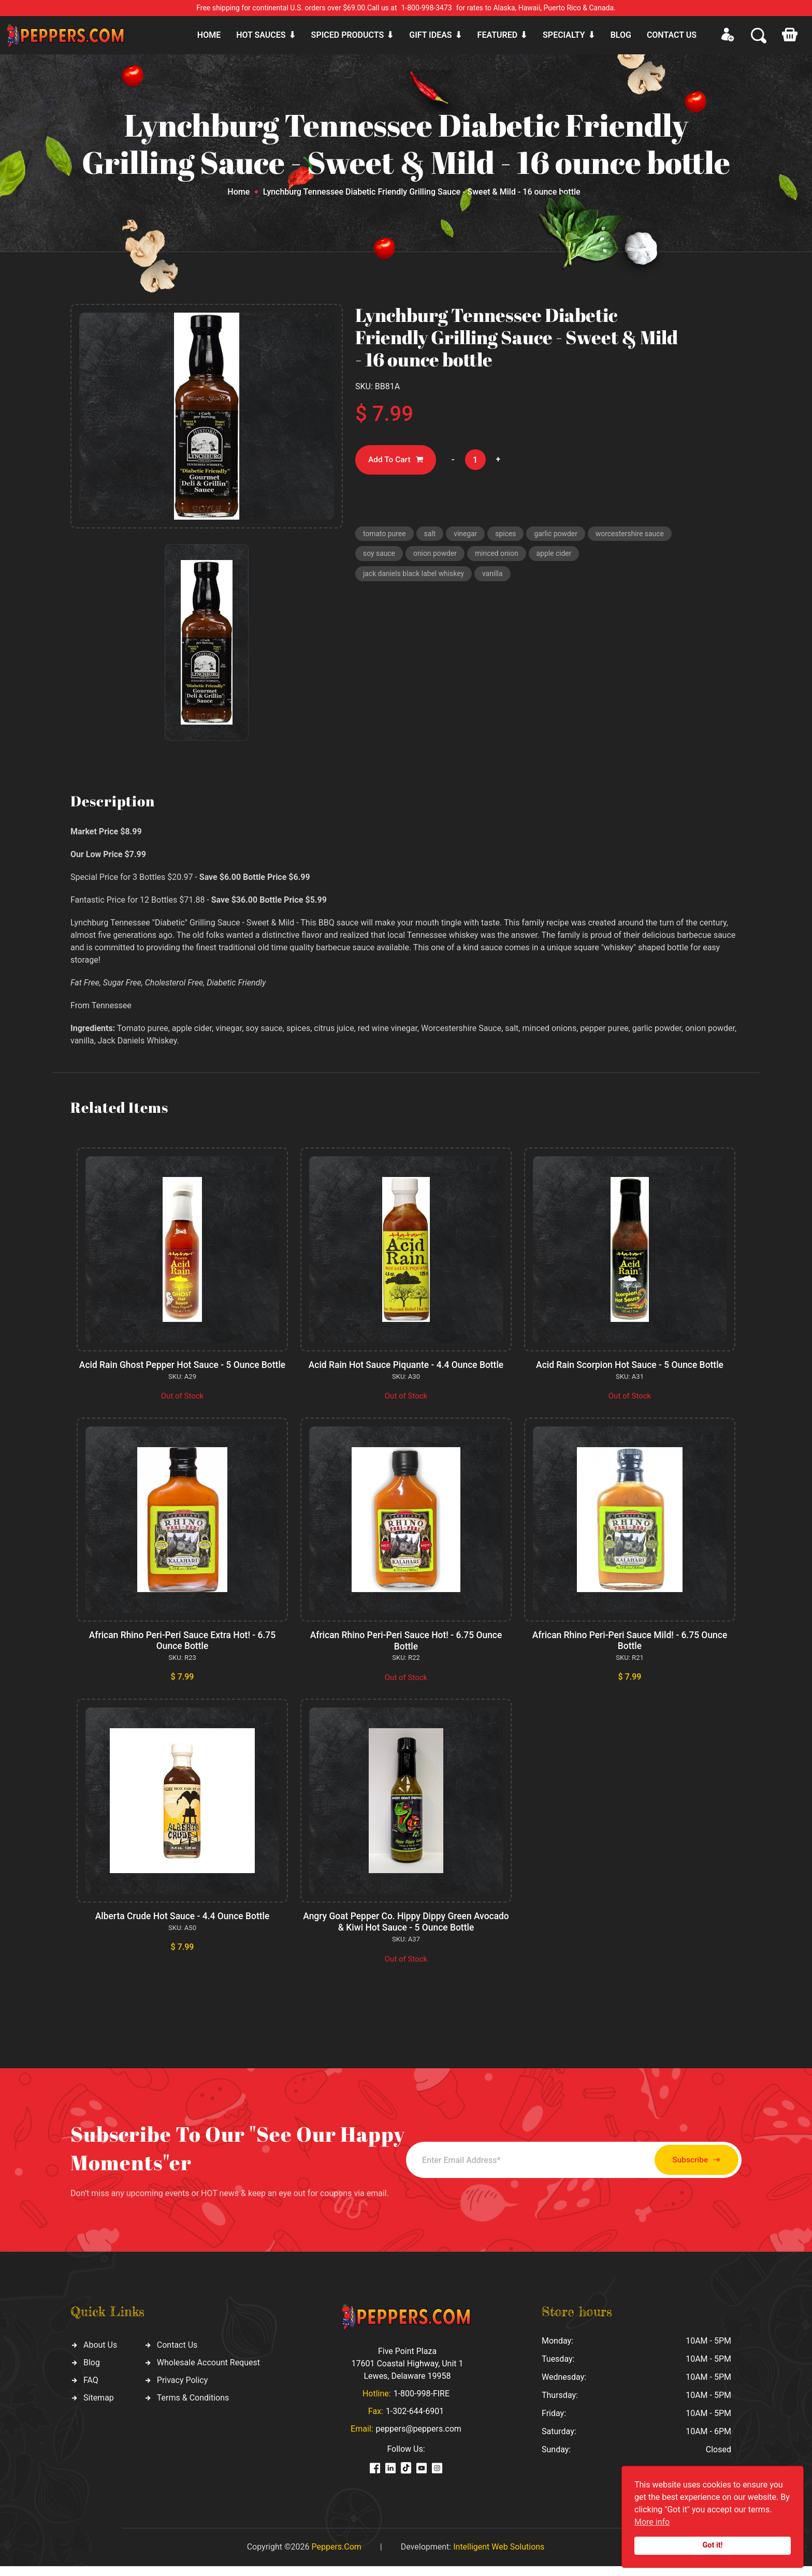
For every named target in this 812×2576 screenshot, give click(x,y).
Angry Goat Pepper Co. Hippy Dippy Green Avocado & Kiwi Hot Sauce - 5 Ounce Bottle (405, 1932)
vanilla (557, 579)
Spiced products (347, 35)
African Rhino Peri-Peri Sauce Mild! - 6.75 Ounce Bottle (630, 1651)
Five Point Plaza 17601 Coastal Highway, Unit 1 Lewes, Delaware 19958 (407, 2373)
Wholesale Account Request (208, 2373)
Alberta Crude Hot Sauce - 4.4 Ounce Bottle (182, 1926)
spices (513, 535)
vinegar (471, 535)
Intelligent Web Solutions (498, 2557)
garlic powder (565, 535)
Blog (621, 35)
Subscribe (684, 2170)
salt (433, 535)
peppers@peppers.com (418, 2438)
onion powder (531, 557)
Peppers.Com (336, 2557)
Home (209, 35)
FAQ (90, 2390)
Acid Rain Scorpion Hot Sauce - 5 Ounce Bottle (630, 1364)
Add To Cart (398, 459)
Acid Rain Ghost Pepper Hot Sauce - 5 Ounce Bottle (183, 1370)
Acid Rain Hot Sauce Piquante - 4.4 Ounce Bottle (406, 1364)
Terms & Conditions (193, 2408)
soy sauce (472, 557)
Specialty (564, 35)
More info (652, 2522)
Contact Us (177, 2355)
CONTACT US (672, 35)
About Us (100, 2355)
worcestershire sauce (400, 557)
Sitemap (98, 2408)
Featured (497, 35)
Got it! (713, 2545)
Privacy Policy (182, 2390)
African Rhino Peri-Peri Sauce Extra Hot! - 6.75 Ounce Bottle (182, 1651)
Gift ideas (430, 35)
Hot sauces (260, 35)
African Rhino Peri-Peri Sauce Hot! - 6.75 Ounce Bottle (406, 1651)
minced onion (596, 557)
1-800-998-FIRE (422, 2403)
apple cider (382, 579)
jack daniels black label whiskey (473, 579)
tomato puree (386, 535)
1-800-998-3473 (426, 8)
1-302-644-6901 (415, 2421)
